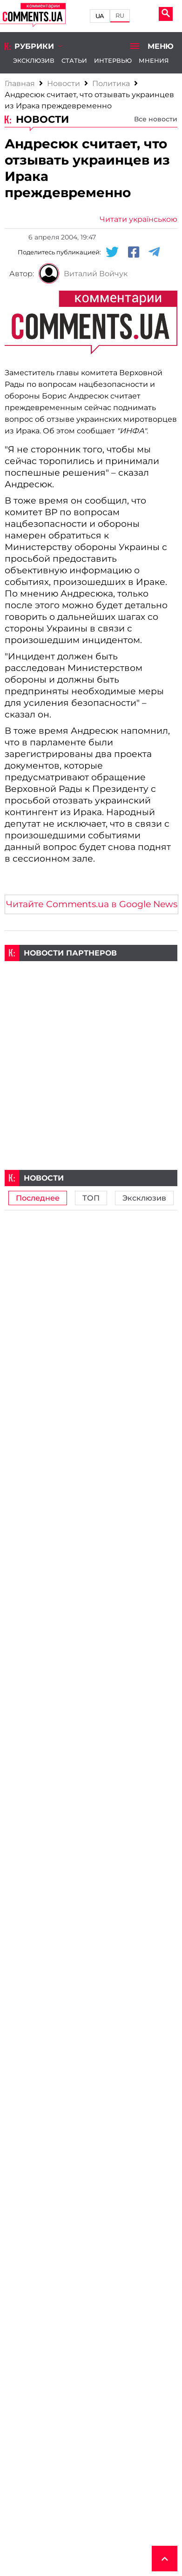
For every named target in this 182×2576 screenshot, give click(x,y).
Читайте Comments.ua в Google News (91, 904)
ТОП (91, 1198)
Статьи (74, 60)
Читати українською (138, 219)
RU (119, 15)
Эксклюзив (33, 60)
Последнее (38, 1198)
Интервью (113, 60)
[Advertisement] (91, 1052)
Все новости (155, 119)
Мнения (154, 60)
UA (100, 16)
